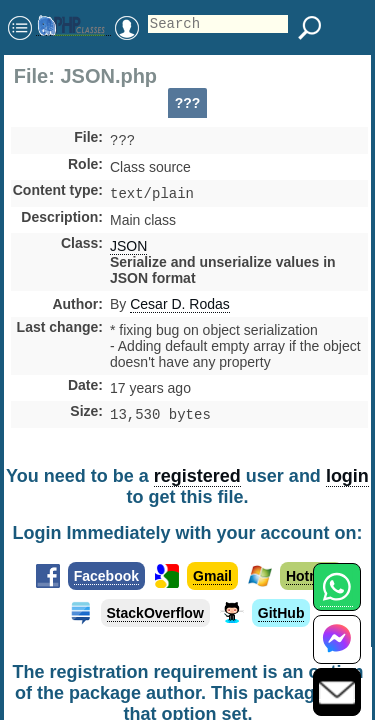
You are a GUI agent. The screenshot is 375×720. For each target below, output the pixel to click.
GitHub (281, 619)
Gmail (212, 582)
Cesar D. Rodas (180, 308)
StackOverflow (155, 619)
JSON (128, 250)
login (347, 482)
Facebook (106, 582)
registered (197, 482)
